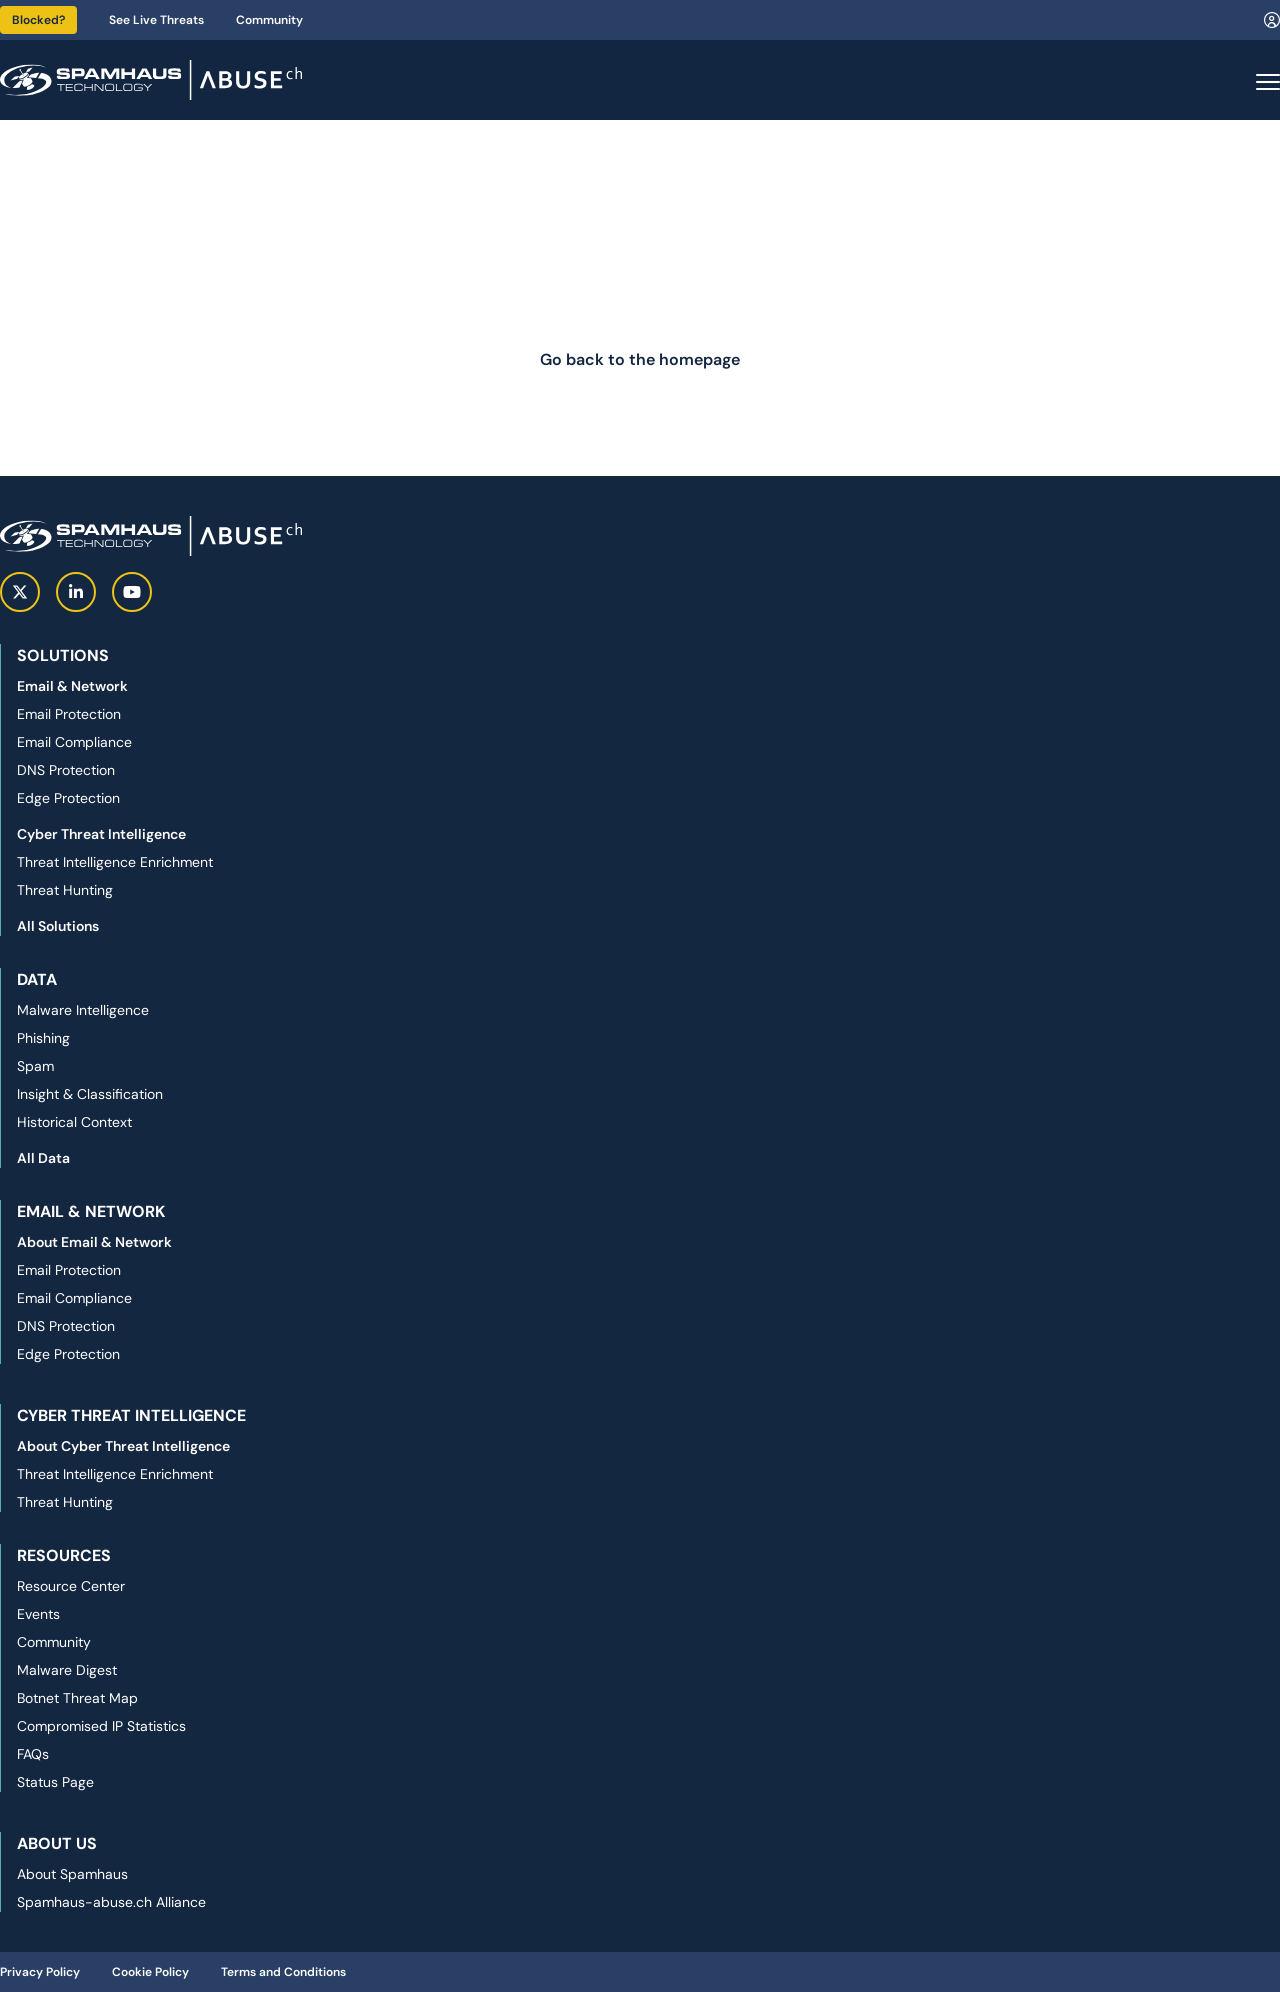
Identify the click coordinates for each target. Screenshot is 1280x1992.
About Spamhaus (72, 1874)
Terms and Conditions (283, 1972)
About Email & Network (94, 1242)
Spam (35, 1066)
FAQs (33, 1754)
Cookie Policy (150, 1972)
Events (38, 1614)
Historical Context (74, 1122)
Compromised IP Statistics (101, 1726)
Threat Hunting (65, 890)
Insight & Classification (90, 1094)
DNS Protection (66, 770)
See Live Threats (156, 20)
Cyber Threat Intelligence (101, 834)
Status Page (55, 1782)
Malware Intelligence (83, 1010)
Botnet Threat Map (77, 1698)
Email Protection (69, 714)
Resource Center (71, 1586)
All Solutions (58, 926)
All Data (43, 1158)
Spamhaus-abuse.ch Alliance (111, 1902)
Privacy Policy (40, 1972)
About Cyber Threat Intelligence (123, 1446)
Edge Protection (68, 798)
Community (269, 20)
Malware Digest (67, 1670)
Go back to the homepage (640, 359)
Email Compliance (74, 742)
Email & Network (72, 686)
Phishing (43, 1038)
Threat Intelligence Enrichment (115, 862)
